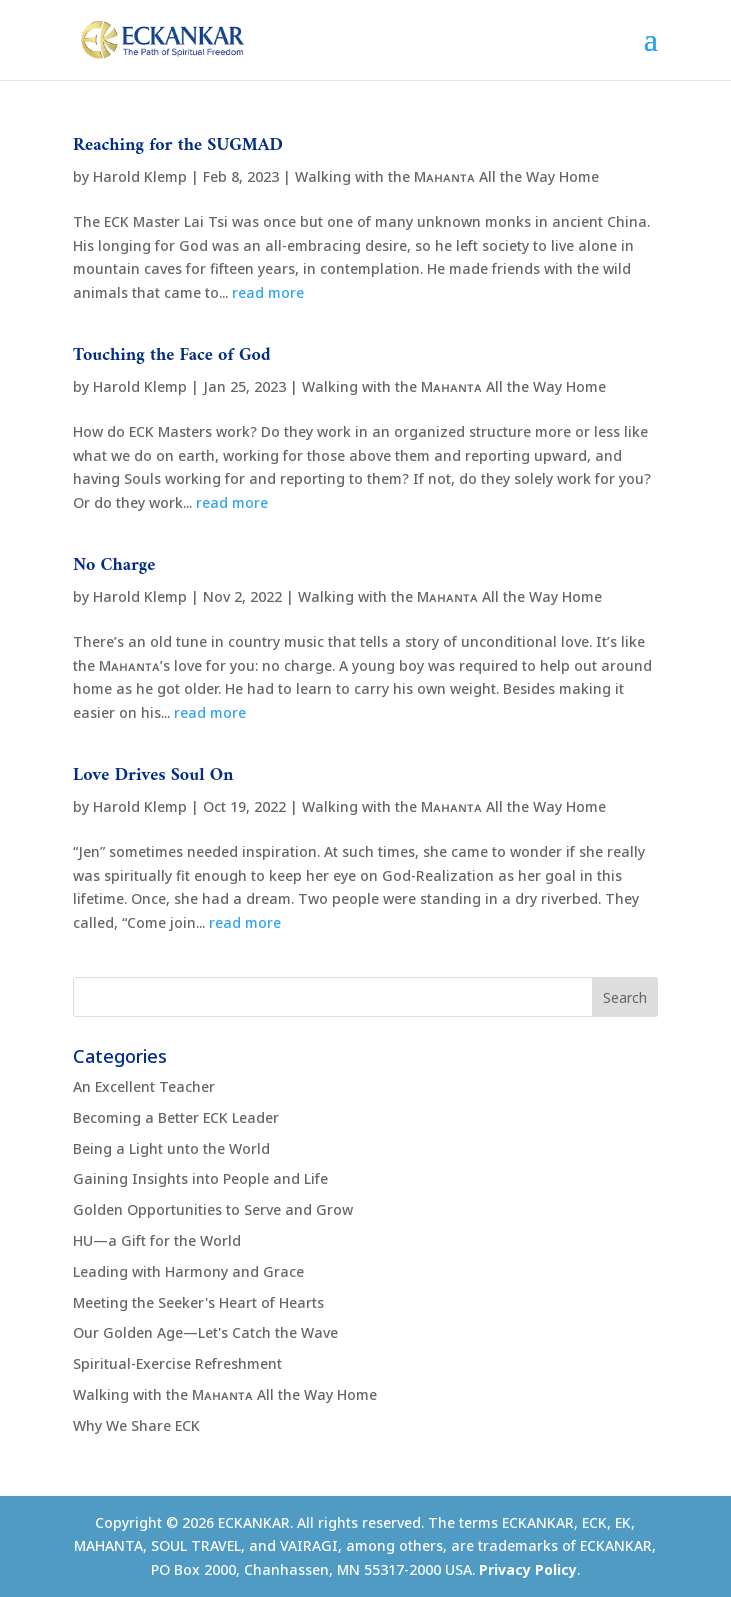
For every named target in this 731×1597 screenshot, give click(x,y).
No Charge (114, 565)
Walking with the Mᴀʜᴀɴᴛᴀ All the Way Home (447, 176)
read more (268, 292)
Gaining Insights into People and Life (200, 1178)
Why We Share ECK (136, 1425)
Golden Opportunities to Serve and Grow (213, 1209)
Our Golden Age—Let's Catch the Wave (205, 1332)
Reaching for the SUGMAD (178, 145)
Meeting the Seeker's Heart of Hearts (198, 1302)
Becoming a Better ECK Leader (176, 1117)
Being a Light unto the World (171, 1148)
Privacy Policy (528, 1569)
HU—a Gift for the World (157, 1240)
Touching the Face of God (171, 355)
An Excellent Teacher (144, 1086)
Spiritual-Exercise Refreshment (177, 1363)
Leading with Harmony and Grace (188, 1271)
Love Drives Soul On (153, 775)
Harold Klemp (140, 176)
